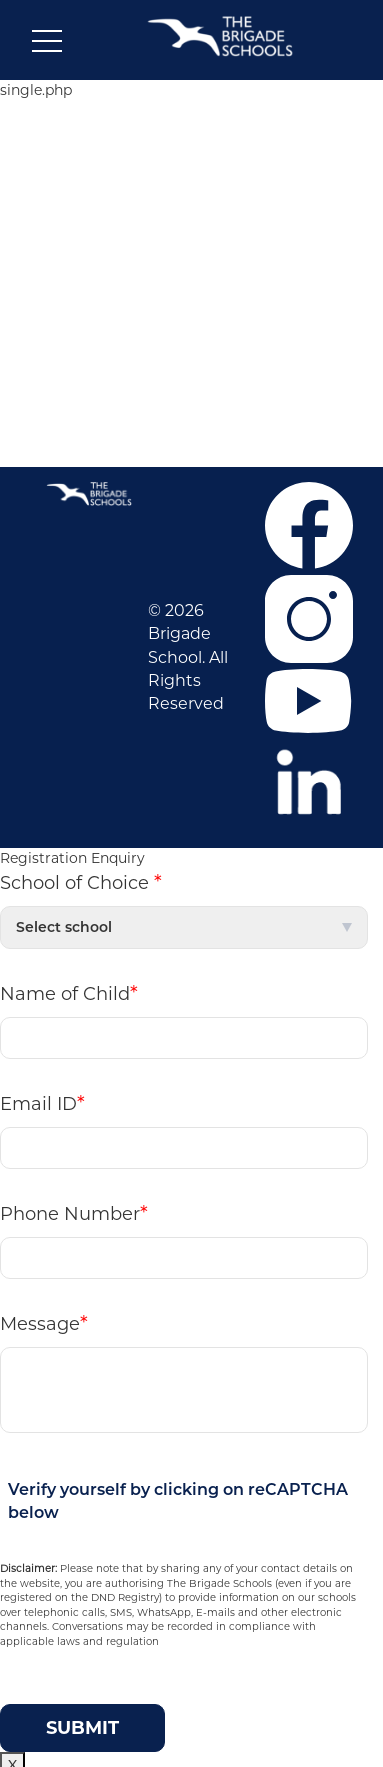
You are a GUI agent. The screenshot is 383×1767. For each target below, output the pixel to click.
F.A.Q (194, 372)
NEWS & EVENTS (194, 288)
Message (44, 1323)
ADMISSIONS (194, 226)
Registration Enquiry (72, 858)
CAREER (194, 195)
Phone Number (74, 1213)
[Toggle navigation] (47, 45)
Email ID (42, 1103)
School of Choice (81, 882)
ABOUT (194, 164)
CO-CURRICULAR (194, 257)
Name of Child (69, 993)
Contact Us (194, 403)
